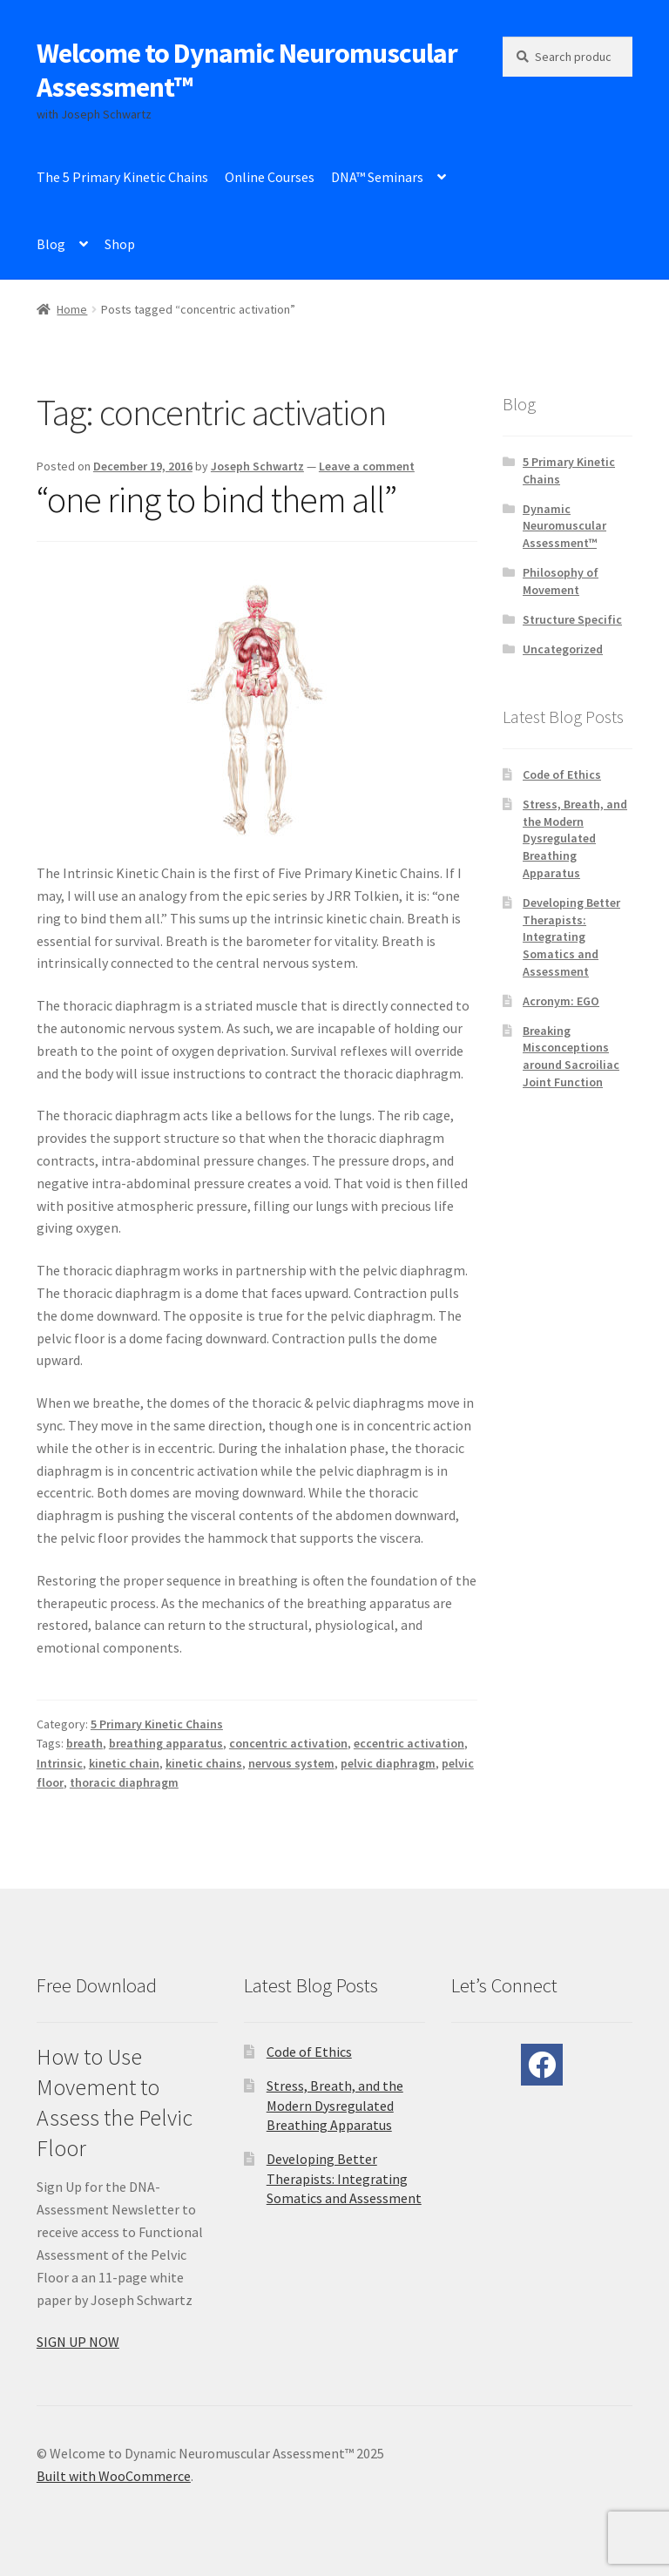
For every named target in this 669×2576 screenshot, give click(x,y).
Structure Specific (572, 619)
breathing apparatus (166, 1743)
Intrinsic (60, 1763)
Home (72, 309)
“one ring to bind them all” (216, 499)
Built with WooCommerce (114, 2476)
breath (84, 1743)
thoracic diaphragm (124, 1782)
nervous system (291, 1763)
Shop (120, 244)
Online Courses (269, 177)
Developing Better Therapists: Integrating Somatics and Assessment (571, 937)
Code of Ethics (562, 774)
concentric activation (288, 1743)
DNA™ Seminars (377, 177)
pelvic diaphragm (388, 1763)
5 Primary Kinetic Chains (157, 1724)
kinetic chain (124, 1763)
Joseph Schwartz (257, 466)
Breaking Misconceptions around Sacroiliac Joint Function (571, 1056)
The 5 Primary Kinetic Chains (122, 177)
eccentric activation (409, 1743)
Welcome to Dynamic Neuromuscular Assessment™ (247, 70)
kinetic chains (204, 1763)
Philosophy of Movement (560, 581)
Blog (51, 244)
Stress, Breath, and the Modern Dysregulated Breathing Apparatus (575, 838)
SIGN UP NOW (78, 2341)
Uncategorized (563, 649)
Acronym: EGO (561, 1001)
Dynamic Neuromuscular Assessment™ (564, 526)
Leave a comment (367, 466)
